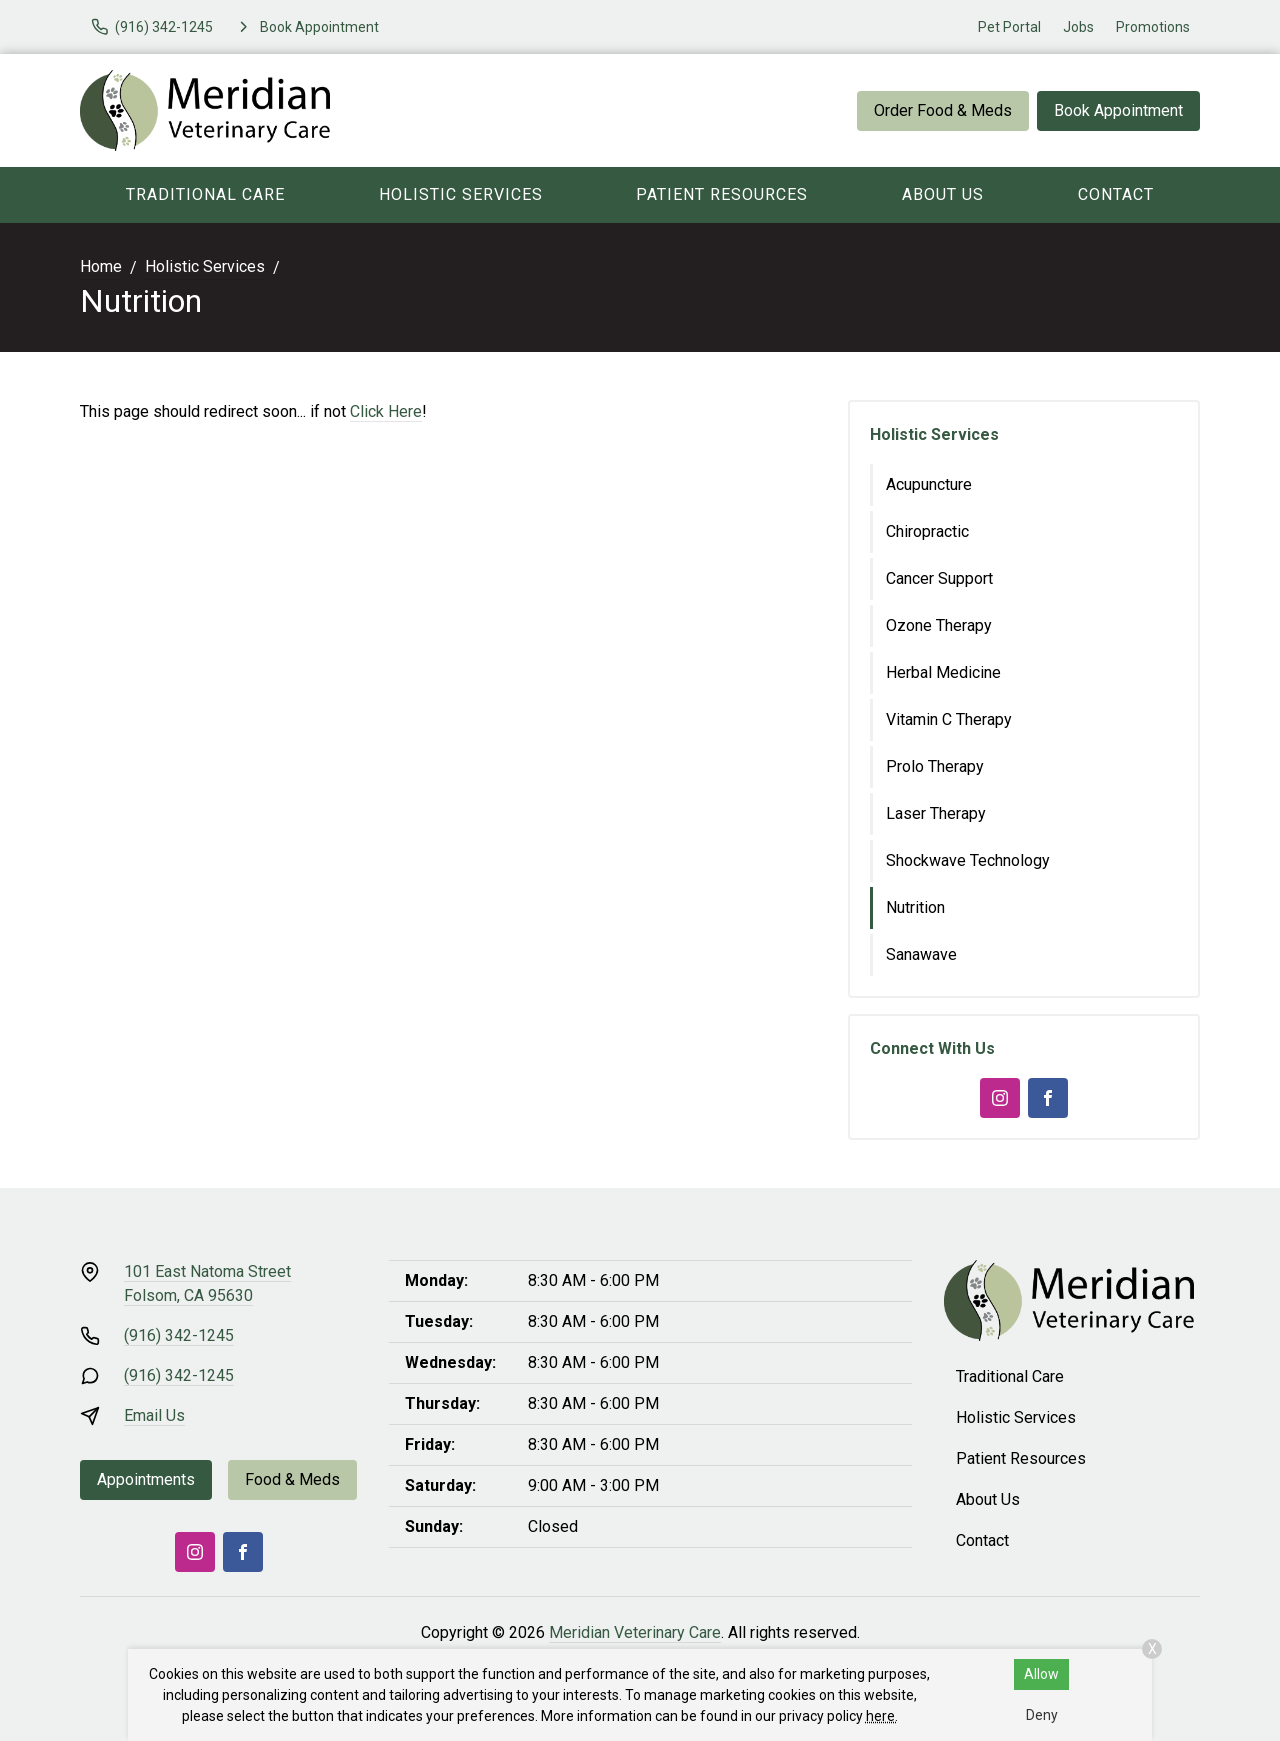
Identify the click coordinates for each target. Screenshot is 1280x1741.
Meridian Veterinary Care (635, 1632)
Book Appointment (1118, 110)
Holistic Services (461, 194)
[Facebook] (1048, 1098)
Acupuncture (929, 484)
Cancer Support (939, 578)
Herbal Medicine (943, 672)
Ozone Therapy (939, 625)
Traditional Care (205, 194)
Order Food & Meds (943, 110)
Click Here (386, 411)
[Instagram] (1000, 1098)
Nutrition (915, 907)
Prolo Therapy (935, 766)
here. (882, 1716)
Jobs (1078, 27)
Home (101, 266)
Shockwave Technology (968, 860)
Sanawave (921, 954)
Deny (1042, 1715)
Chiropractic (927, 531)
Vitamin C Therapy (949, 719)
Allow (1041, 1674)
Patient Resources (722, 194)
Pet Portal (1009, 27)
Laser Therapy (936, 813)
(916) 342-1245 (179, 1335)
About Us (943, 194)
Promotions (1153, 27)
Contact (1116, 194)
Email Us (154, 1415)
